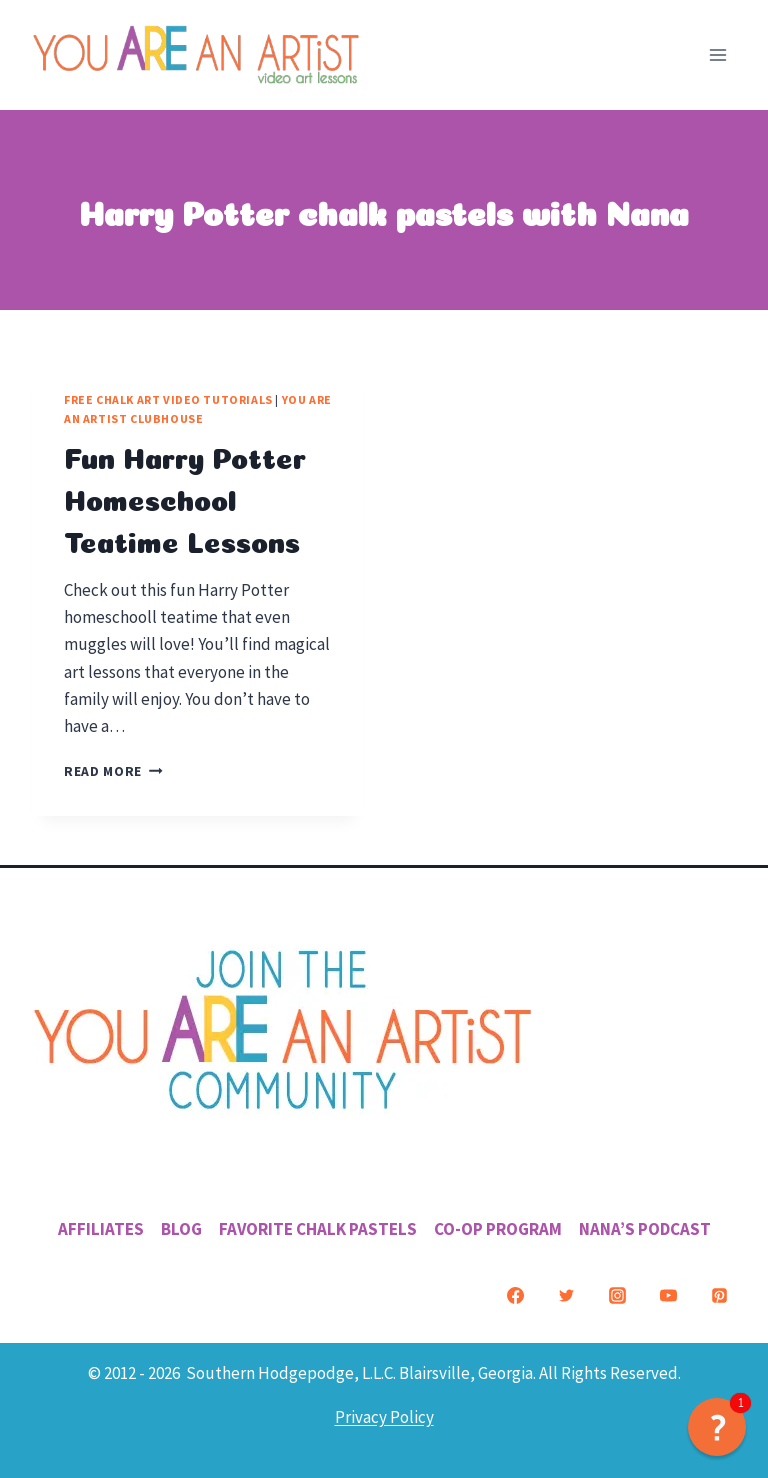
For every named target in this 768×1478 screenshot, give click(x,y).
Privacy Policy (384, 1417)
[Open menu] (717, 54)
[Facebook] (515, 1296)
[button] (717, 1427)
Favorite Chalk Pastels (318, 1229)
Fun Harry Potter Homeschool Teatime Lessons (185, 497)
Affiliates (101, 1229)
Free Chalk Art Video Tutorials (168, 399)
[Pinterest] (719, 1296)
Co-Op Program (498, 1229)
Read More (113, 771)
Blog (181, 1229)
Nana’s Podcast (645, 1229)
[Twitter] (566, 1296)
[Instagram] (617, 1296)
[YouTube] (668, 1296)
